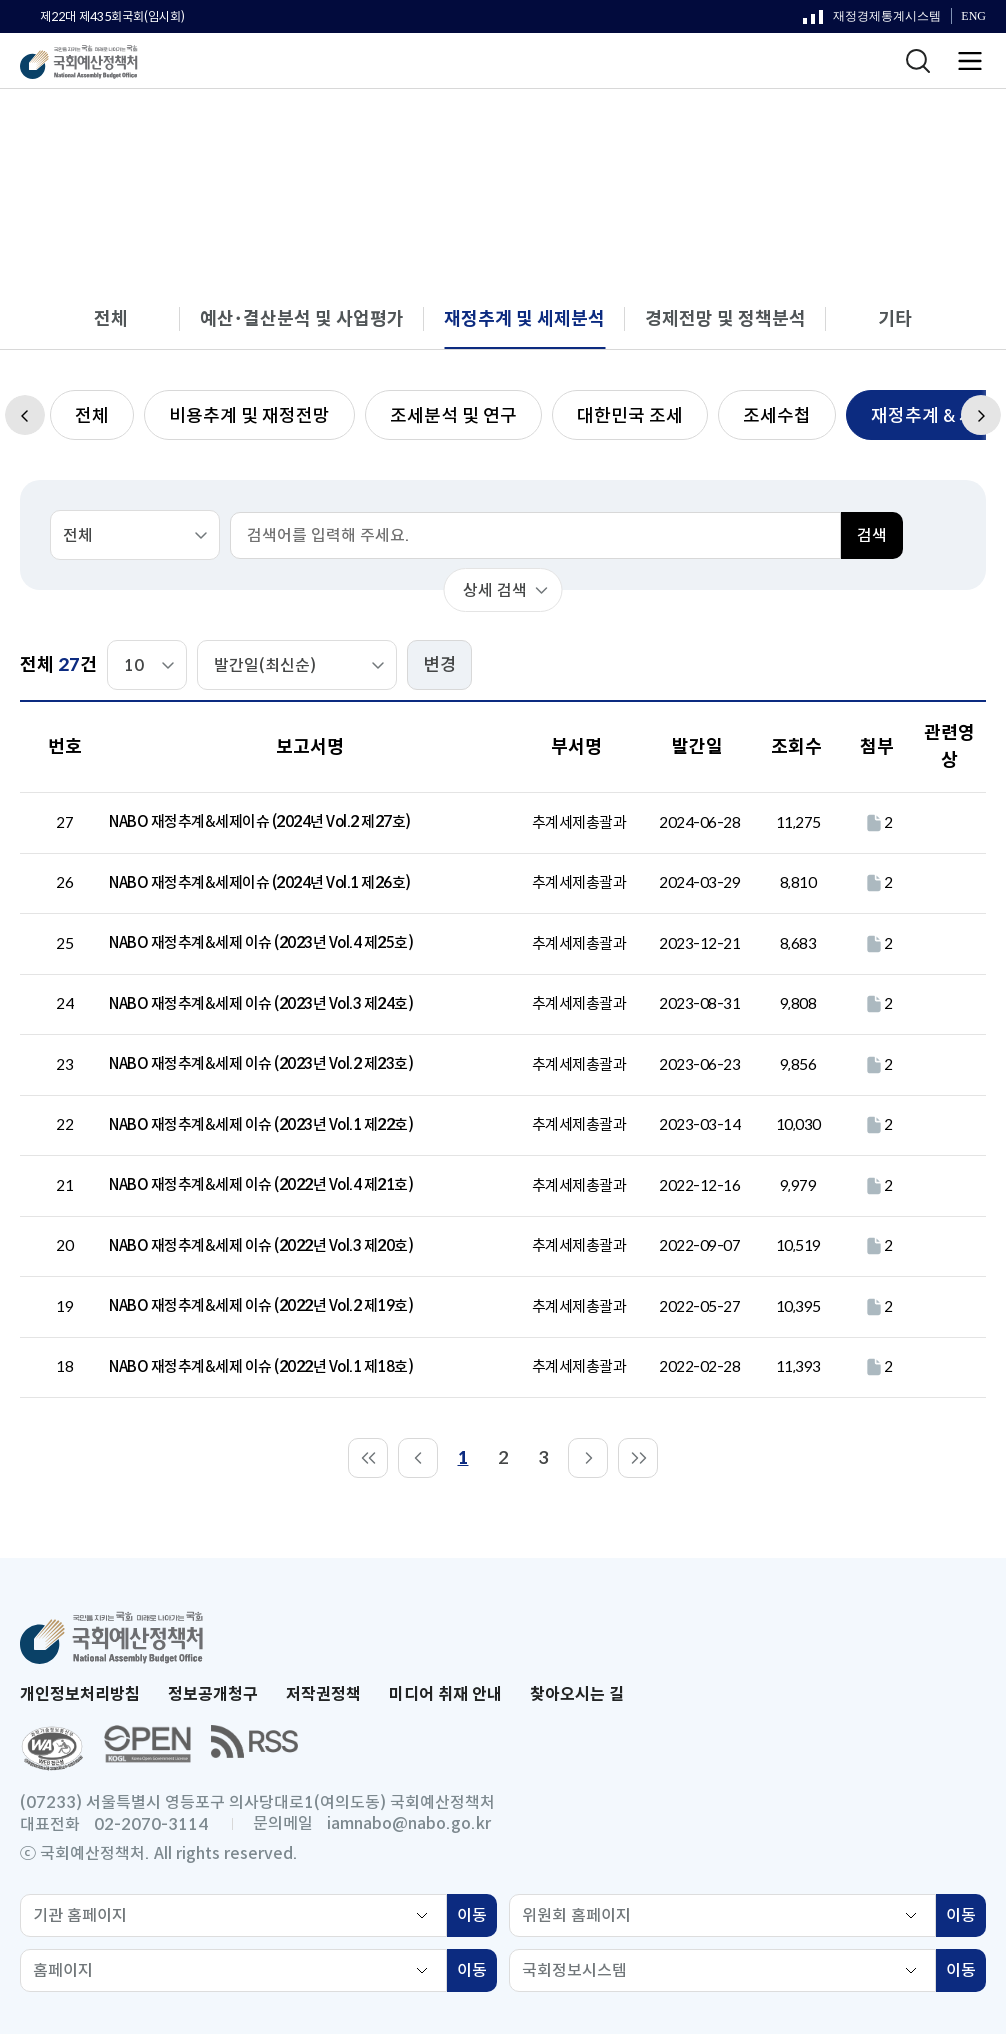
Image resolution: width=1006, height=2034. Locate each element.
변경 (440, 665)
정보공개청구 (213, 1694)
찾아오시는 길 (577, 1694)
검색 (872, 535)
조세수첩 (777, 416)
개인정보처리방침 (80, 1694)
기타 (895, 319)
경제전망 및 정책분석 (725, 319)
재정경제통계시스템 (872, 21)
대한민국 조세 (630, 416)
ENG (973, 16)
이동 (477, 1918)
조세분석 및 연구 (453, 416)
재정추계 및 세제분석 (587, 129)
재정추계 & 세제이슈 (771, 129)
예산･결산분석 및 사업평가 (302, 319)
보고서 (344, 129)
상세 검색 (495, 590)
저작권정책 (323, 1694)
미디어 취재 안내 (445, 1694)
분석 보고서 (438, 129)
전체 (111, 319)
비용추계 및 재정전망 (249, 416)
